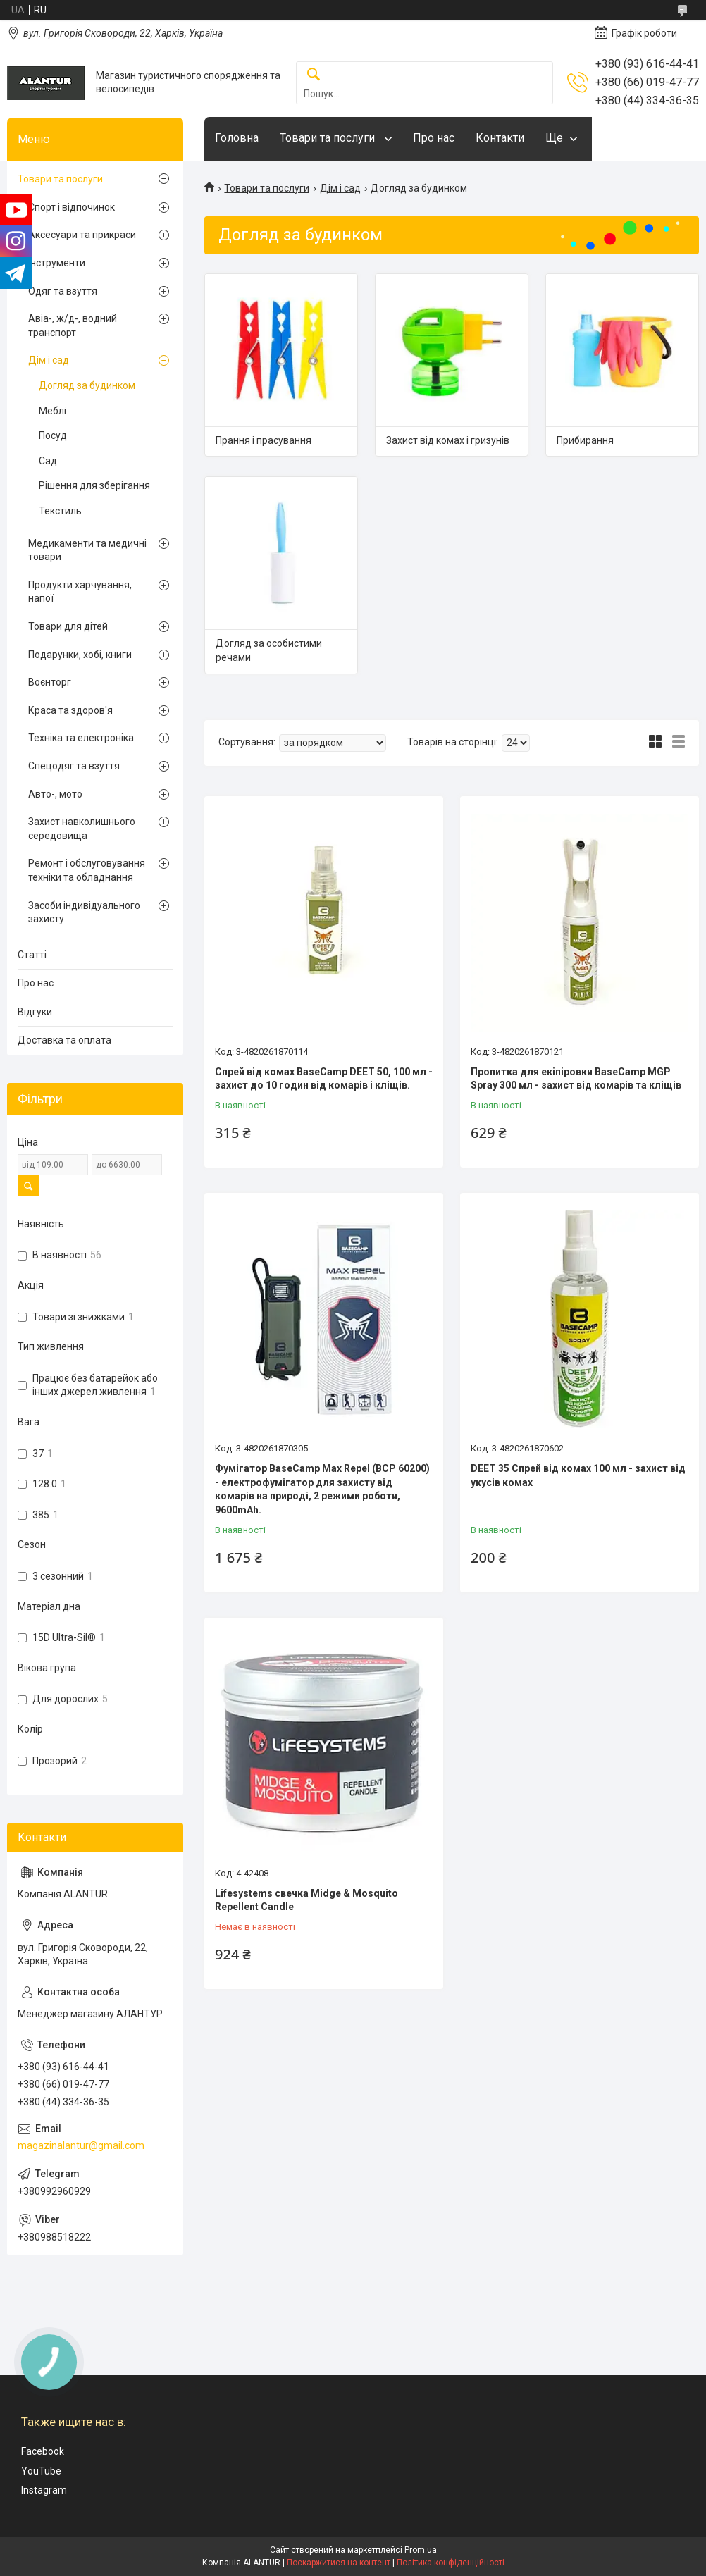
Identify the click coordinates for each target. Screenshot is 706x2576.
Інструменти (56, 262)
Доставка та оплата (64, 1040)
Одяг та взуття (62, 291)
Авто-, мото (55, 794)
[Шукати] (313, 75)
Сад (48, 460)
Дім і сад (340, 188)
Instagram (44, 2490)
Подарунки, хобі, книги (80, 654)
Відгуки (35, 1011)
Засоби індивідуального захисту (84, 912)
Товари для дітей (68, 626)
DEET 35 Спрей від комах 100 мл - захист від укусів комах (578, 1475)
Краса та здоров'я (70, 710)
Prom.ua (420, 2550)
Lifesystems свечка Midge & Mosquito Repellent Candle (306, 1900)
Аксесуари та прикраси (82, 234)
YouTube (41, 2471)
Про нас (433, 137)
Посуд (53, 435)
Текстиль (60, 510)
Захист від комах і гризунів (447, 440)
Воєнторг (49, 682)
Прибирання (585, 440)
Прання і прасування (263, 440)
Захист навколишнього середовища (81, 828)
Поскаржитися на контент (338, 2563)
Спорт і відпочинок (71, 207)
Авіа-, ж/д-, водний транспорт (72, 325)
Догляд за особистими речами (269, 650)
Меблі (52, 410)
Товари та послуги (329, 137)
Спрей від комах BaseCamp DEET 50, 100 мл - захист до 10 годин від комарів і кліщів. (324, 1078)
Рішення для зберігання (94, 485)
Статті (32, 954)
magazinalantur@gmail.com (81, 2145)
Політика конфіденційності (450, 2563)
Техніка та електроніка (81, 737)
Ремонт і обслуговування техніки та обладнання (86, 870)
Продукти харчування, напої (80, 592)
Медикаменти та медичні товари (87, 550)
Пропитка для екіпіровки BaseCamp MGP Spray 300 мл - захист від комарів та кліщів (576, 1078)
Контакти (500, 137)
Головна (237, 137)
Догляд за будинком (87, 385)
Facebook (42, 2451)
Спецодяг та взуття (74, 766)
